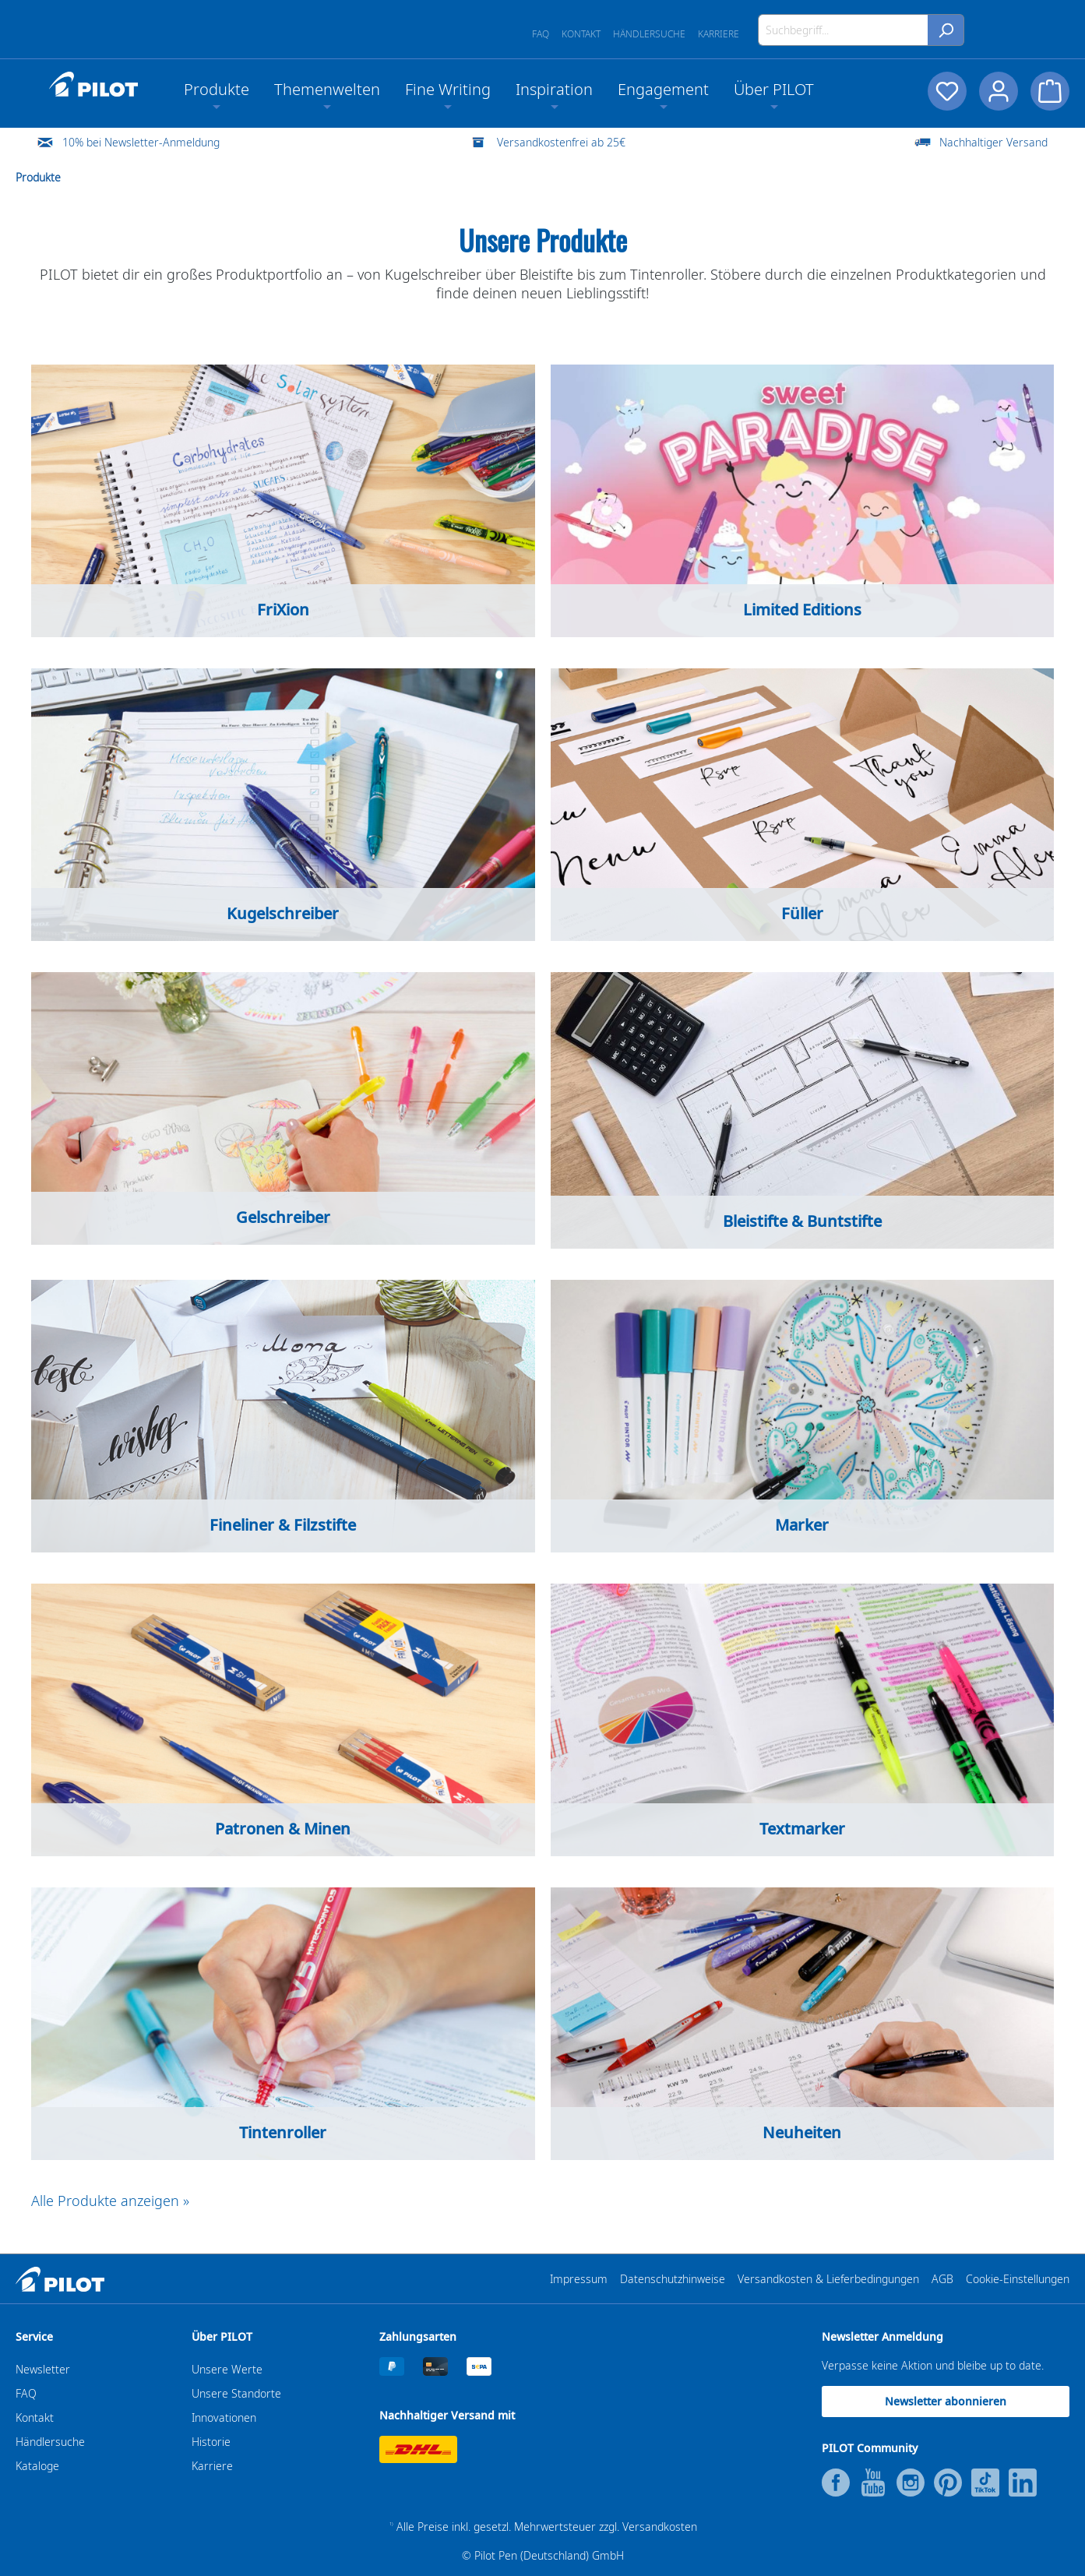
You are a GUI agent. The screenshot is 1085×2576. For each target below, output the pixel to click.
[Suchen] (946, 30)
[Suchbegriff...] (843, 30)
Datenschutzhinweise (672, 2278)
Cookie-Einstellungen (1017, 2278)
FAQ (540, 34)
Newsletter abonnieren (945, 2401)
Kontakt (581, 34)
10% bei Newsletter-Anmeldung (141, 142)
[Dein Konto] (998, 91)
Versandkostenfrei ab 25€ (561, 142)
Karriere (718, 34)
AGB (942, 2278)
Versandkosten (659, 2526)
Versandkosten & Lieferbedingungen (828, 2278)
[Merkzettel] (947, 91)
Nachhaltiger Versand (993, 142)
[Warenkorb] (1049, 91)
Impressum (579, 2278)
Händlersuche (649, 34)
